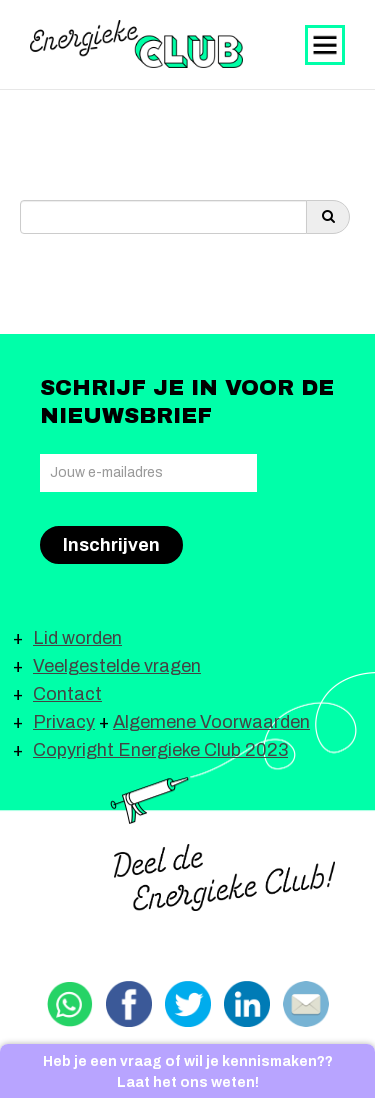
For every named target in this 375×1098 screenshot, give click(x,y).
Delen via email (306, 1004)
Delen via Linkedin (247, 1004)
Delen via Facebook (129, 1004)
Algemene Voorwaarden (211, 722)
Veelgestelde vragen (117, 666)
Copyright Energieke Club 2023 (160, 750)
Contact (67, 694)
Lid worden (77, 638)
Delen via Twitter (188, 1004)
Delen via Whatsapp (70, 1004)
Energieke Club (136, 44)
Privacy (64, 722)
